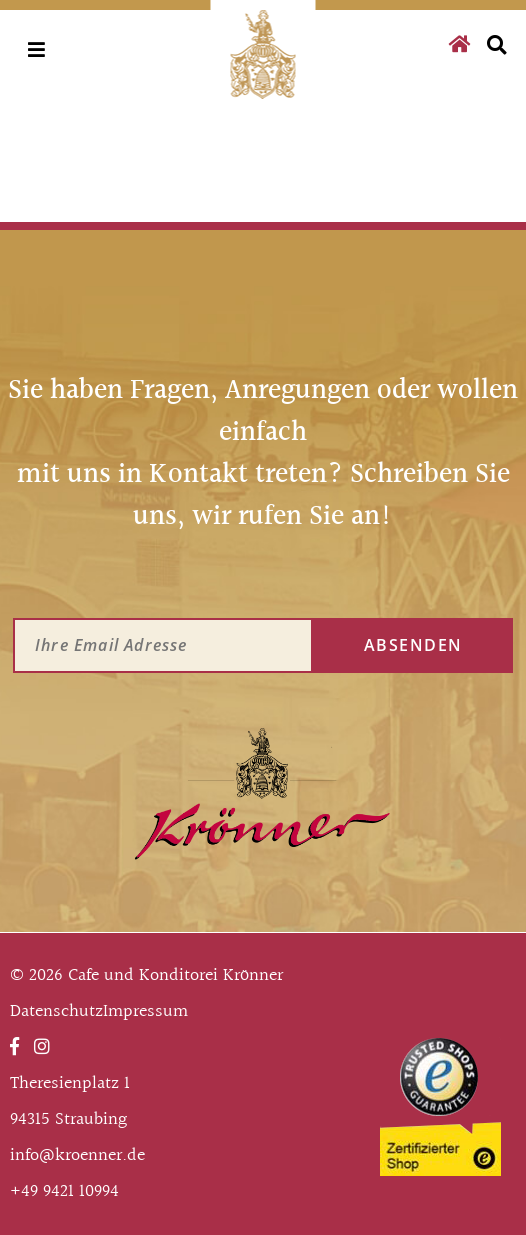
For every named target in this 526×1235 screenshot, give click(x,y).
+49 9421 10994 (64, 1191)
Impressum (145, 1011)
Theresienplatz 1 (70, 1083)
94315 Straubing (68, 1119)
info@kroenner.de (77, 1155)
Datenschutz (56, 1011)
